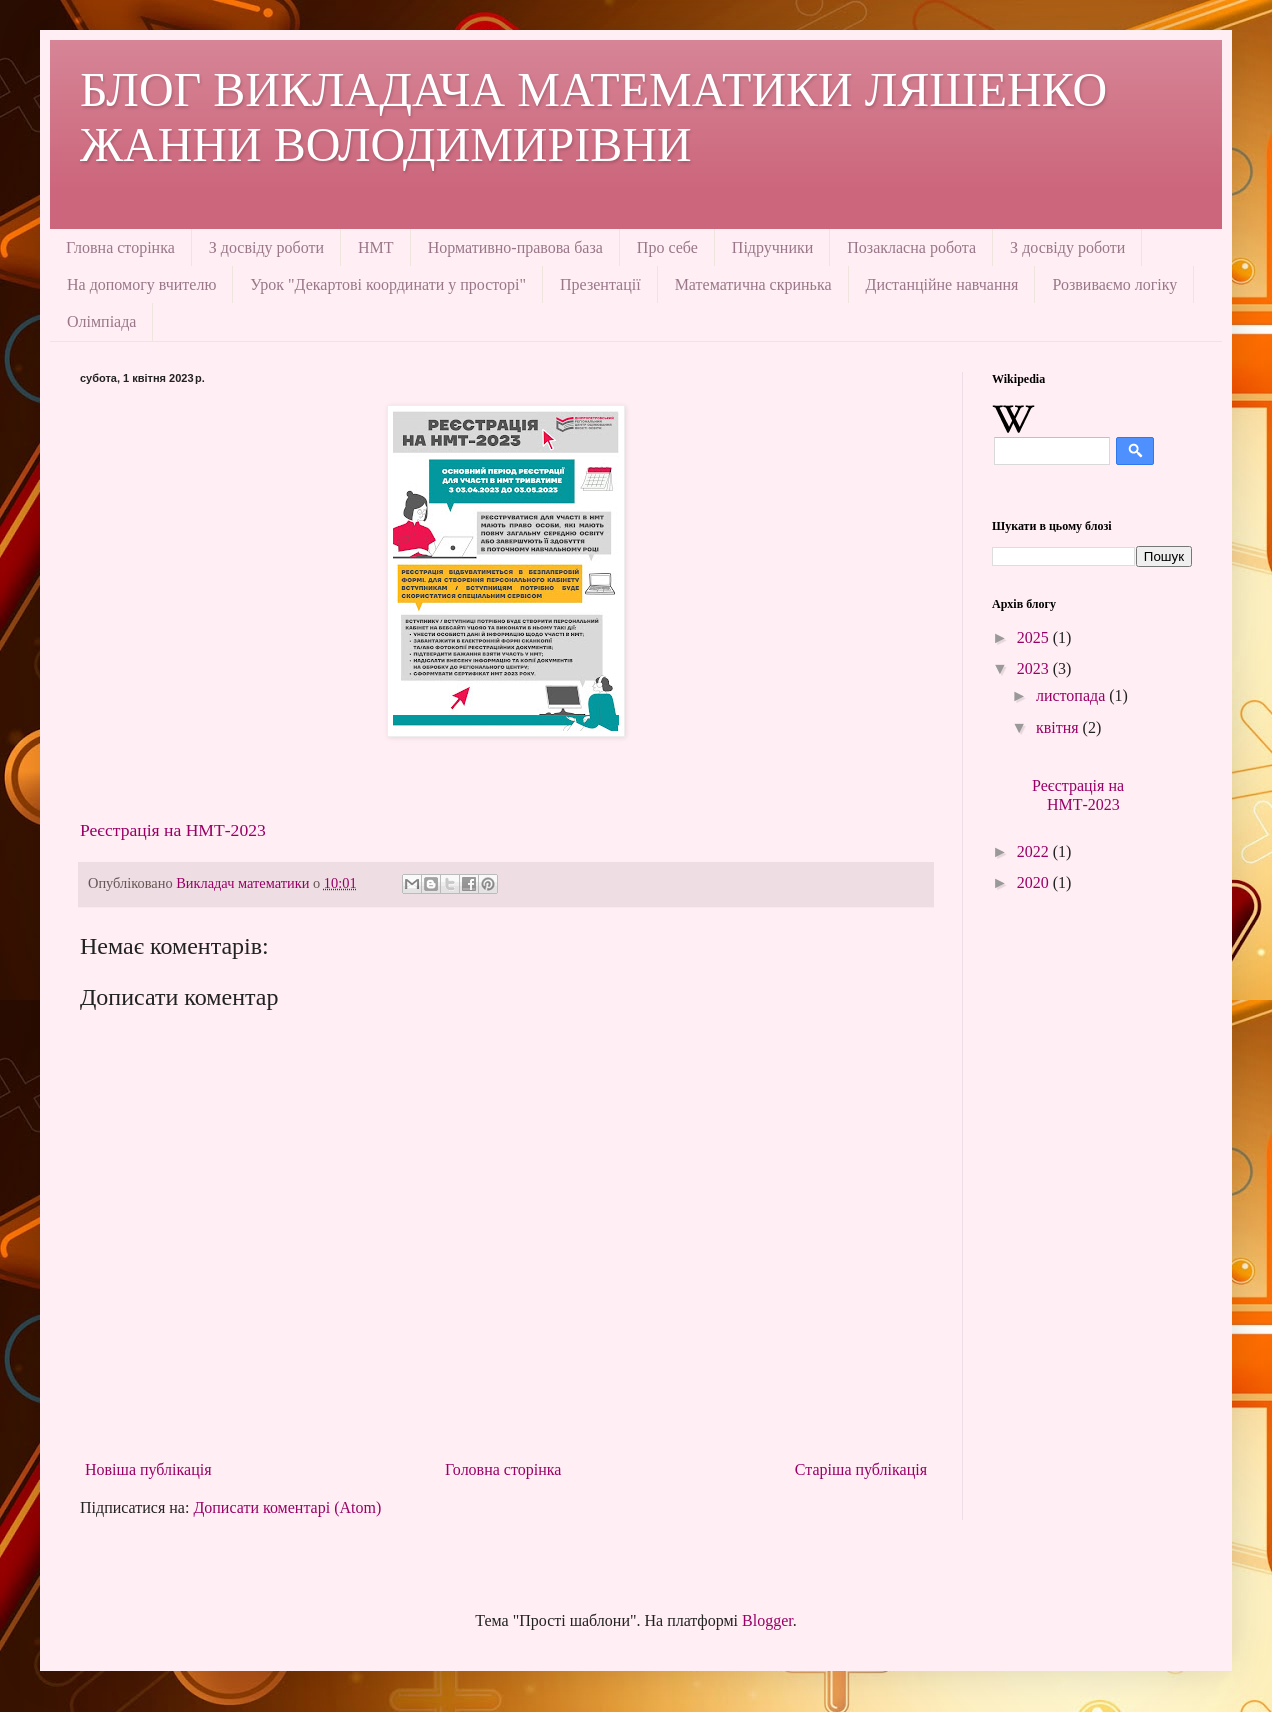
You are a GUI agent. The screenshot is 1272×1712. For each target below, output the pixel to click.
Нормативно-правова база (515, 247)
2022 (1035, 851)
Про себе (667, 247)
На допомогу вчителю (141, 284)
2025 (1035, 637)
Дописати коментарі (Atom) (287, 1507)
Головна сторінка (503, 1469)
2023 (1035, 668)
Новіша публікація (148, 1469)
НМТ (376, 247)
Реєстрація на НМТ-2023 (173, 830)
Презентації (600, 284)
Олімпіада (101, 321)
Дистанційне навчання (942, 284)
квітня (1059, 727)
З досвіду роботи (266, 247)
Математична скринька (753, 284)
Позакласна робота (911, 247)
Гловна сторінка (120, 247)
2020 (1035, 882)
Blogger (767, 1620)
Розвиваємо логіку (1114, 284)
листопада (1072, 695)
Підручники (772, 247)
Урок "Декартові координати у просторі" (388, 284)
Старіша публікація (861, 1469)
